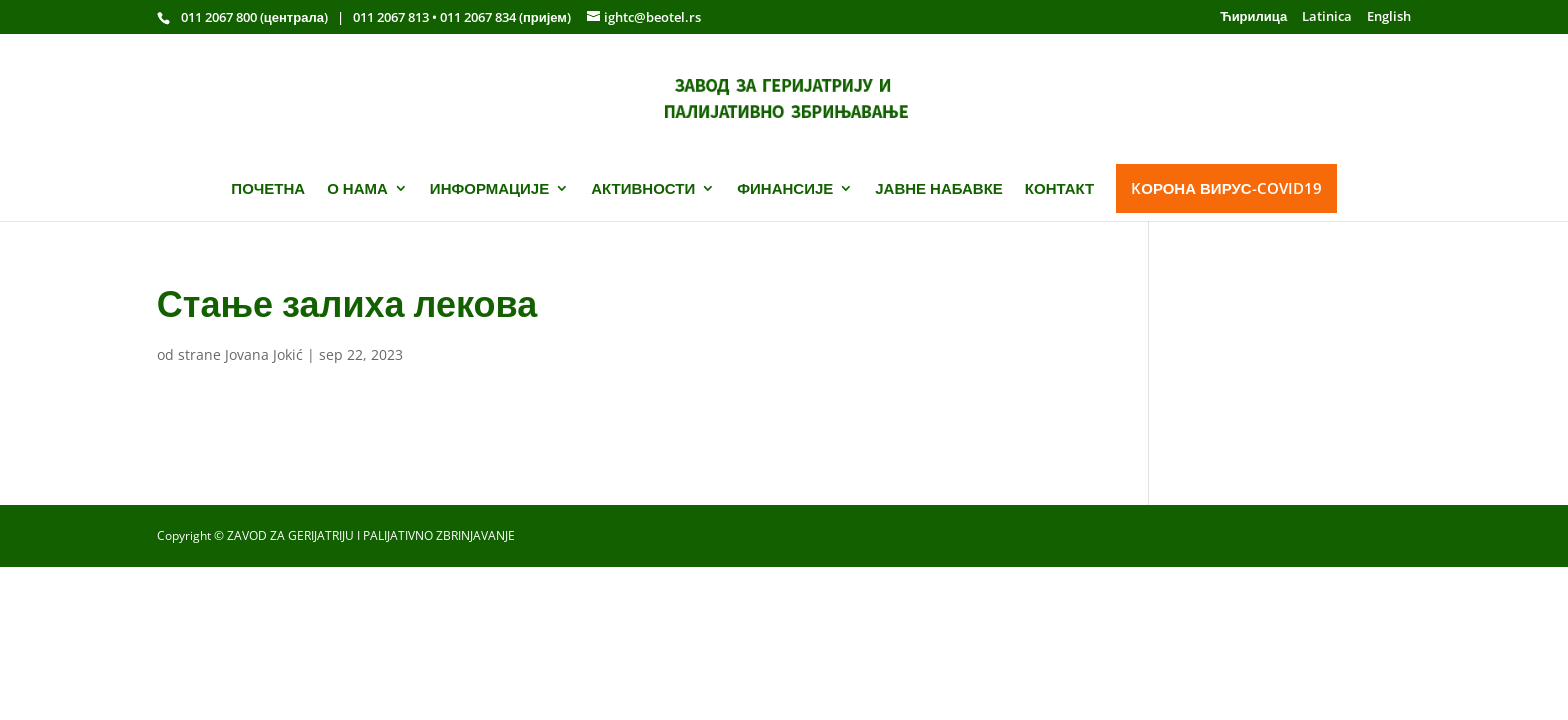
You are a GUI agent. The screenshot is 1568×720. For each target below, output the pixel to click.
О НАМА (357, 188)
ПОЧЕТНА (268, 188)
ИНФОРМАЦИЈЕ (489, 188)
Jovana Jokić (264, 354)
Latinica (1327, 17)
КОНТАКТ (1059, 188)
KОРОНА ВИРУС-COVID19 (1226, 188)
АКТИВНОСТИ (643, 188)
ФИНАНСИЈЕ (785, 188)
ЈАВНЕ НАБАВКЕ (939, 188)
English (1389, 17)
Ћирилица (1253, 17)
